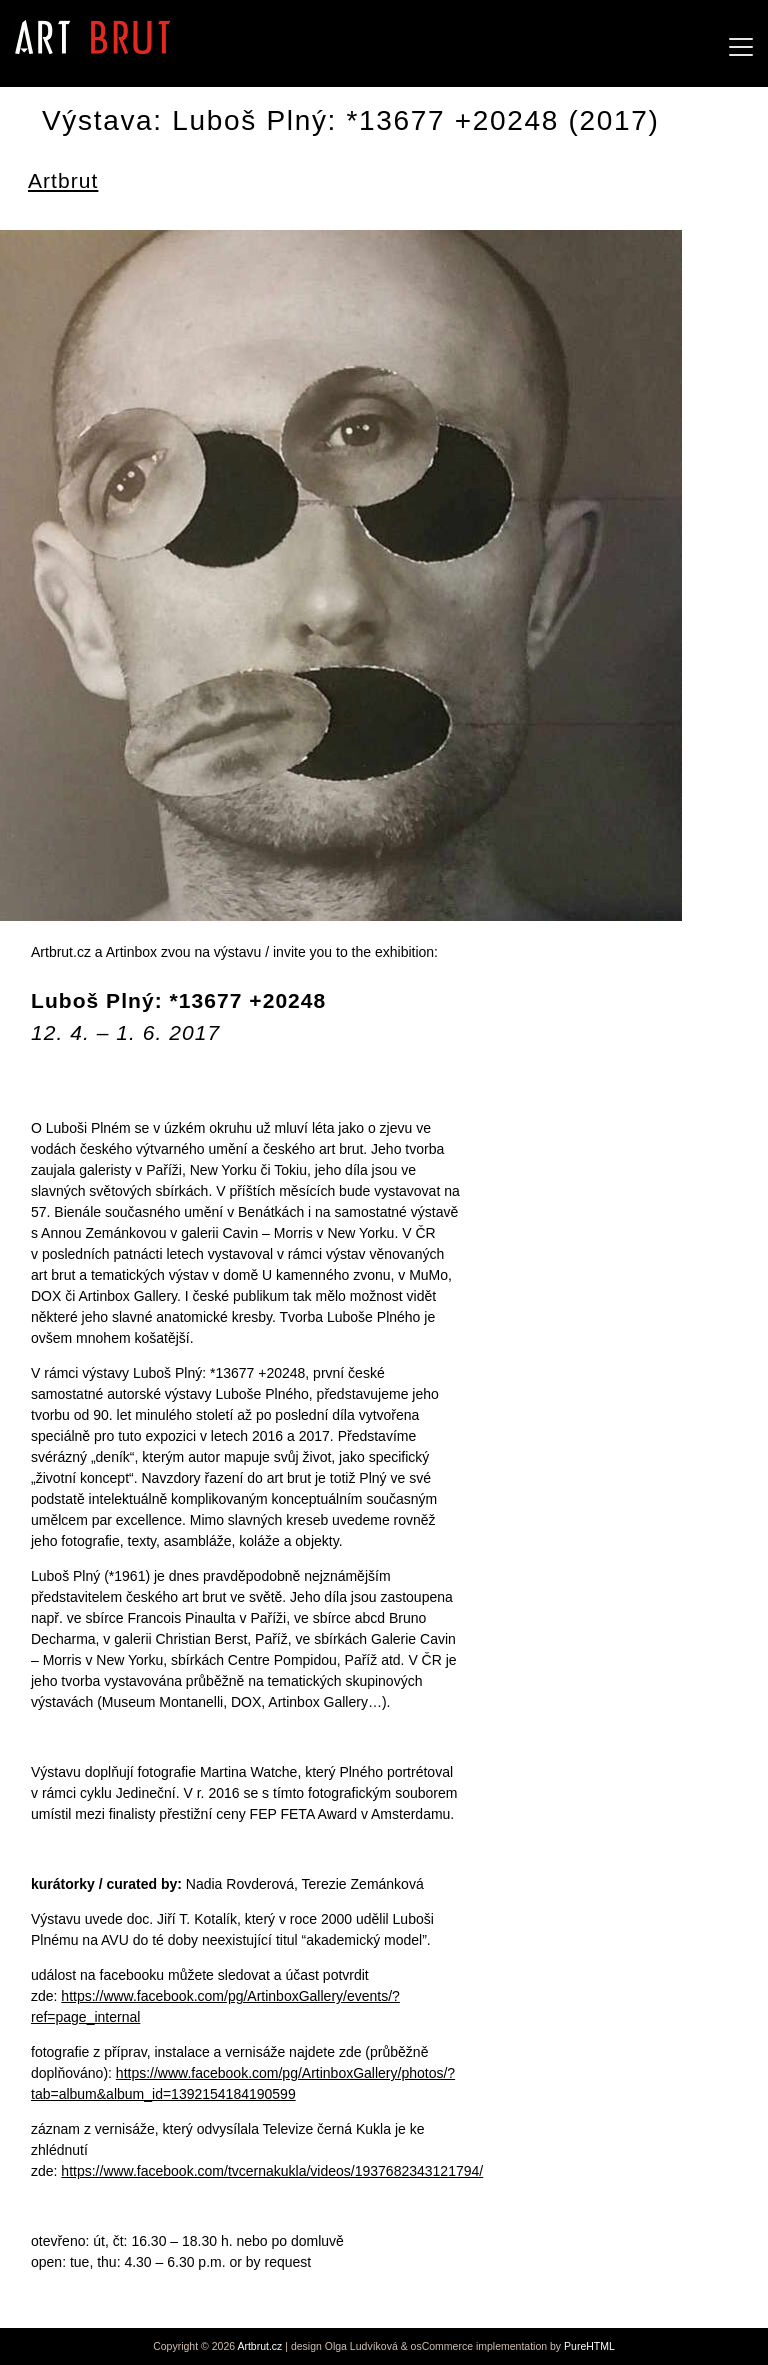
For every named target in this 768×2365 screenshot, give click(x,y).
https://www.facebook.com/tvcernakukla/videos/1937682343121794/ (272, 2171)
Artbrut (63, 180)
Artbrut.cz (259, 2346)
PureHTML (589, 2346)
